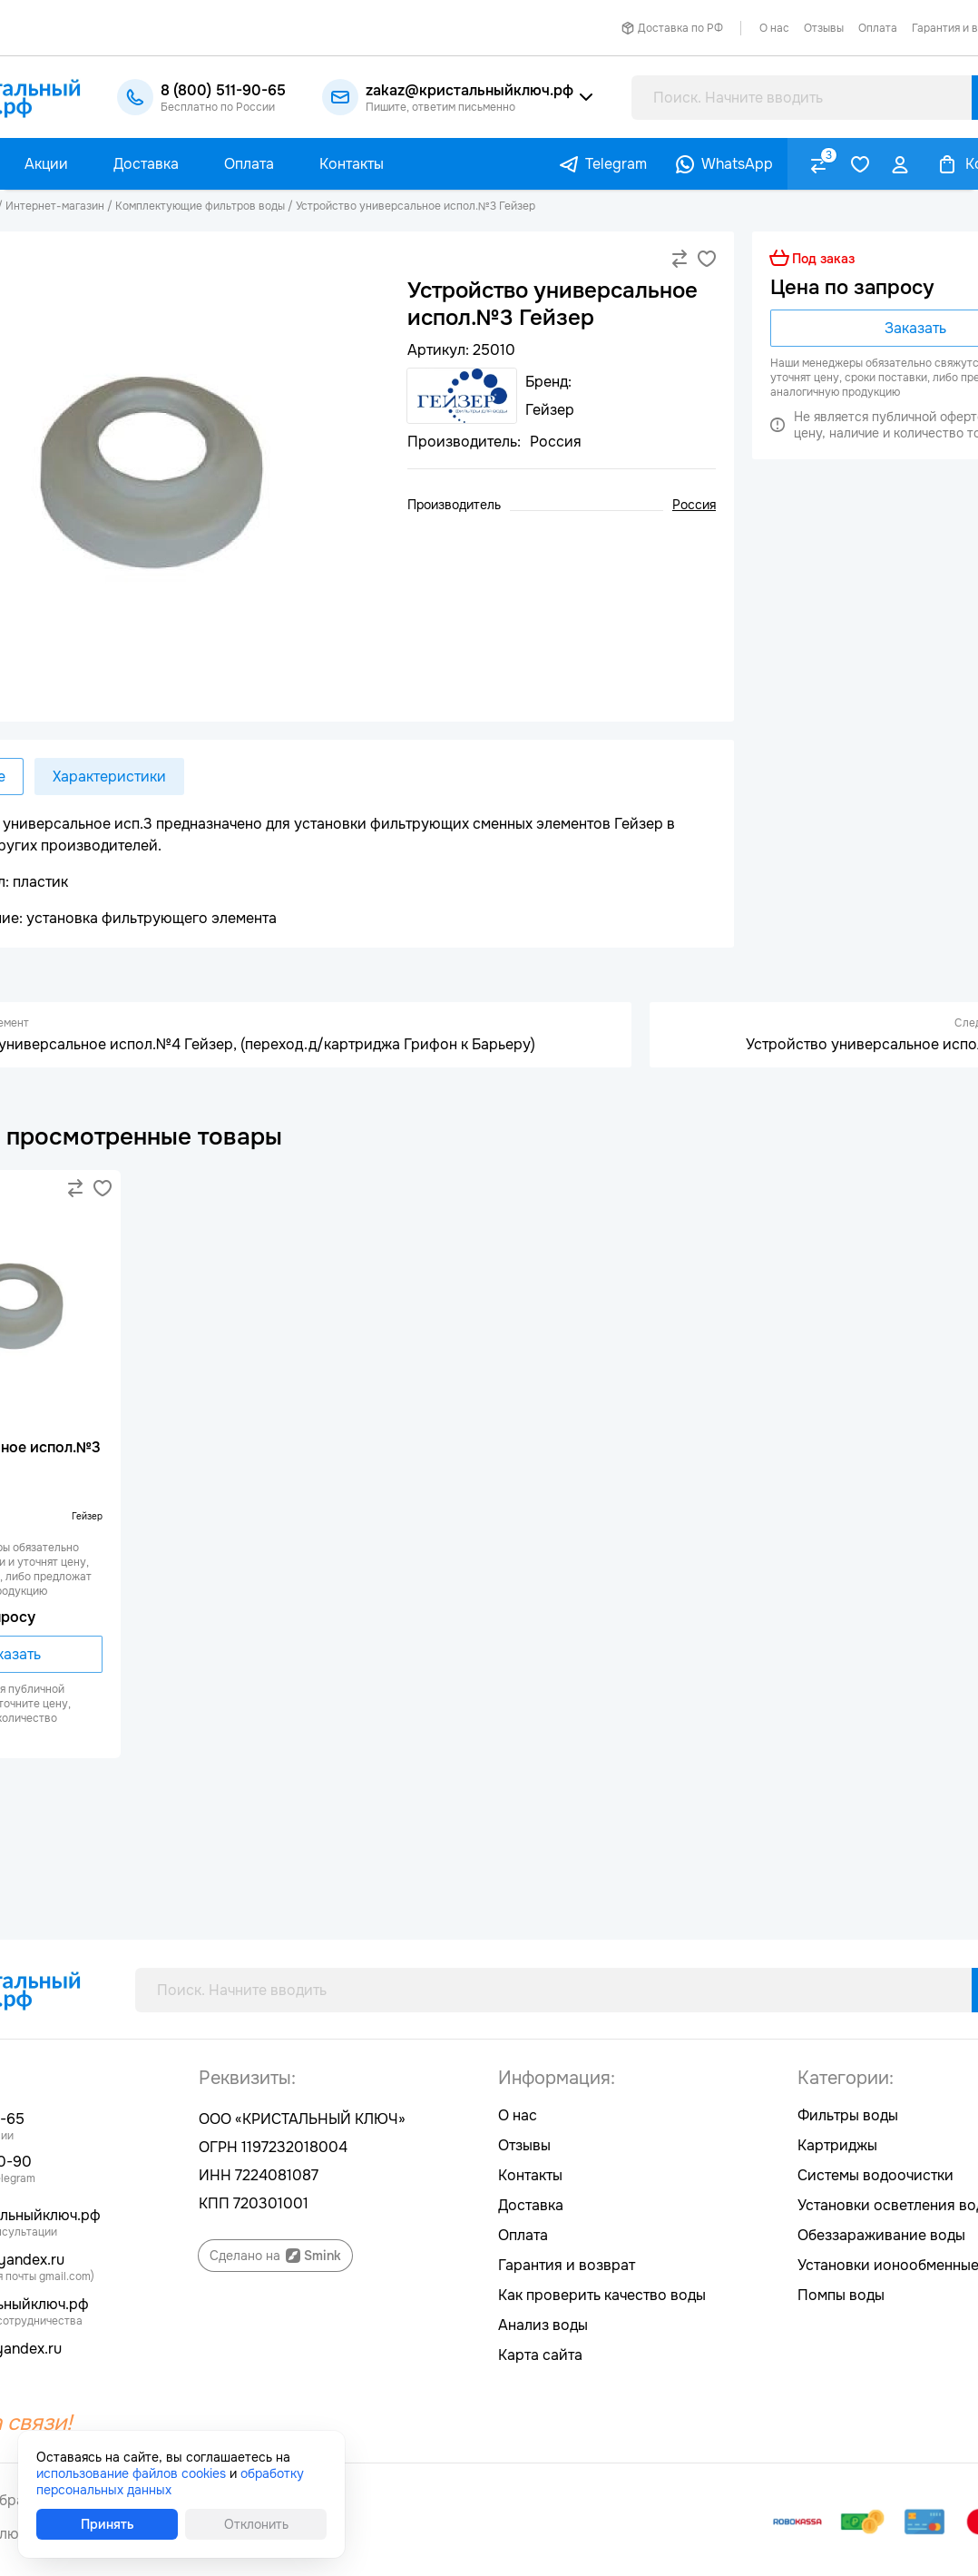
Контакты (530, 2175)
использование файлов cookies (131, 2473)
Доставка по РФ (680, 28)
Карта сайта (540, 2355)
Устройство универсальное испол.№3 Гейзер (415, 206)
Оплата (877, 28)
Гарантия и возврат (566, 2265)
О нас (774, 28)
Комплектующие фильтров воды (200, 206)
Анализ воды (543, 2325)
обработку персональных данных (170, 2481)
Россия (694, 505)
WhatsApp (737, 163)
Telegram (616, 163)
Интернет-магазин (54, 206)
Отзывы (824, 28)
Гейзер (87, 1516)
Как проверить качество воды (602, 2295)
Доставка (530, 2205)
